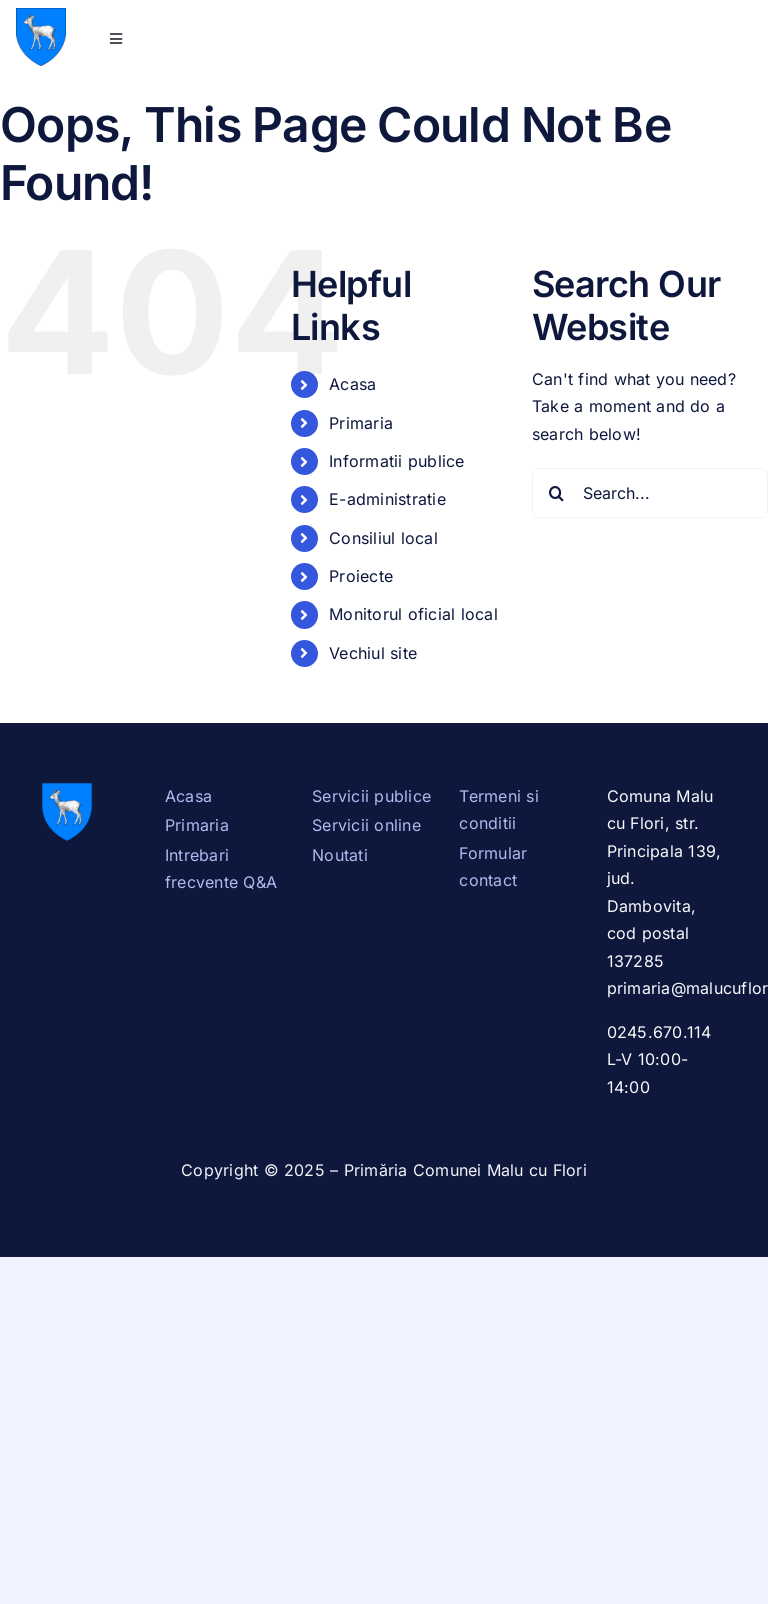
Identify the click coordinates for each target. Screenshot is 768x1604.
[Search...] (650, 493)
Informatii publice (396, 461)
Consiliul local (383, 538)
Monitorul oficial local (413, 614)
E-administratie (387, 499)
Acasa (352, 384)
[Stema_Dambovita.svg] (41, 16)
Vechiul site (373, 653)
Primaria (361, 423)
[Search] (557, 493)
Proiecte (361, 576)
